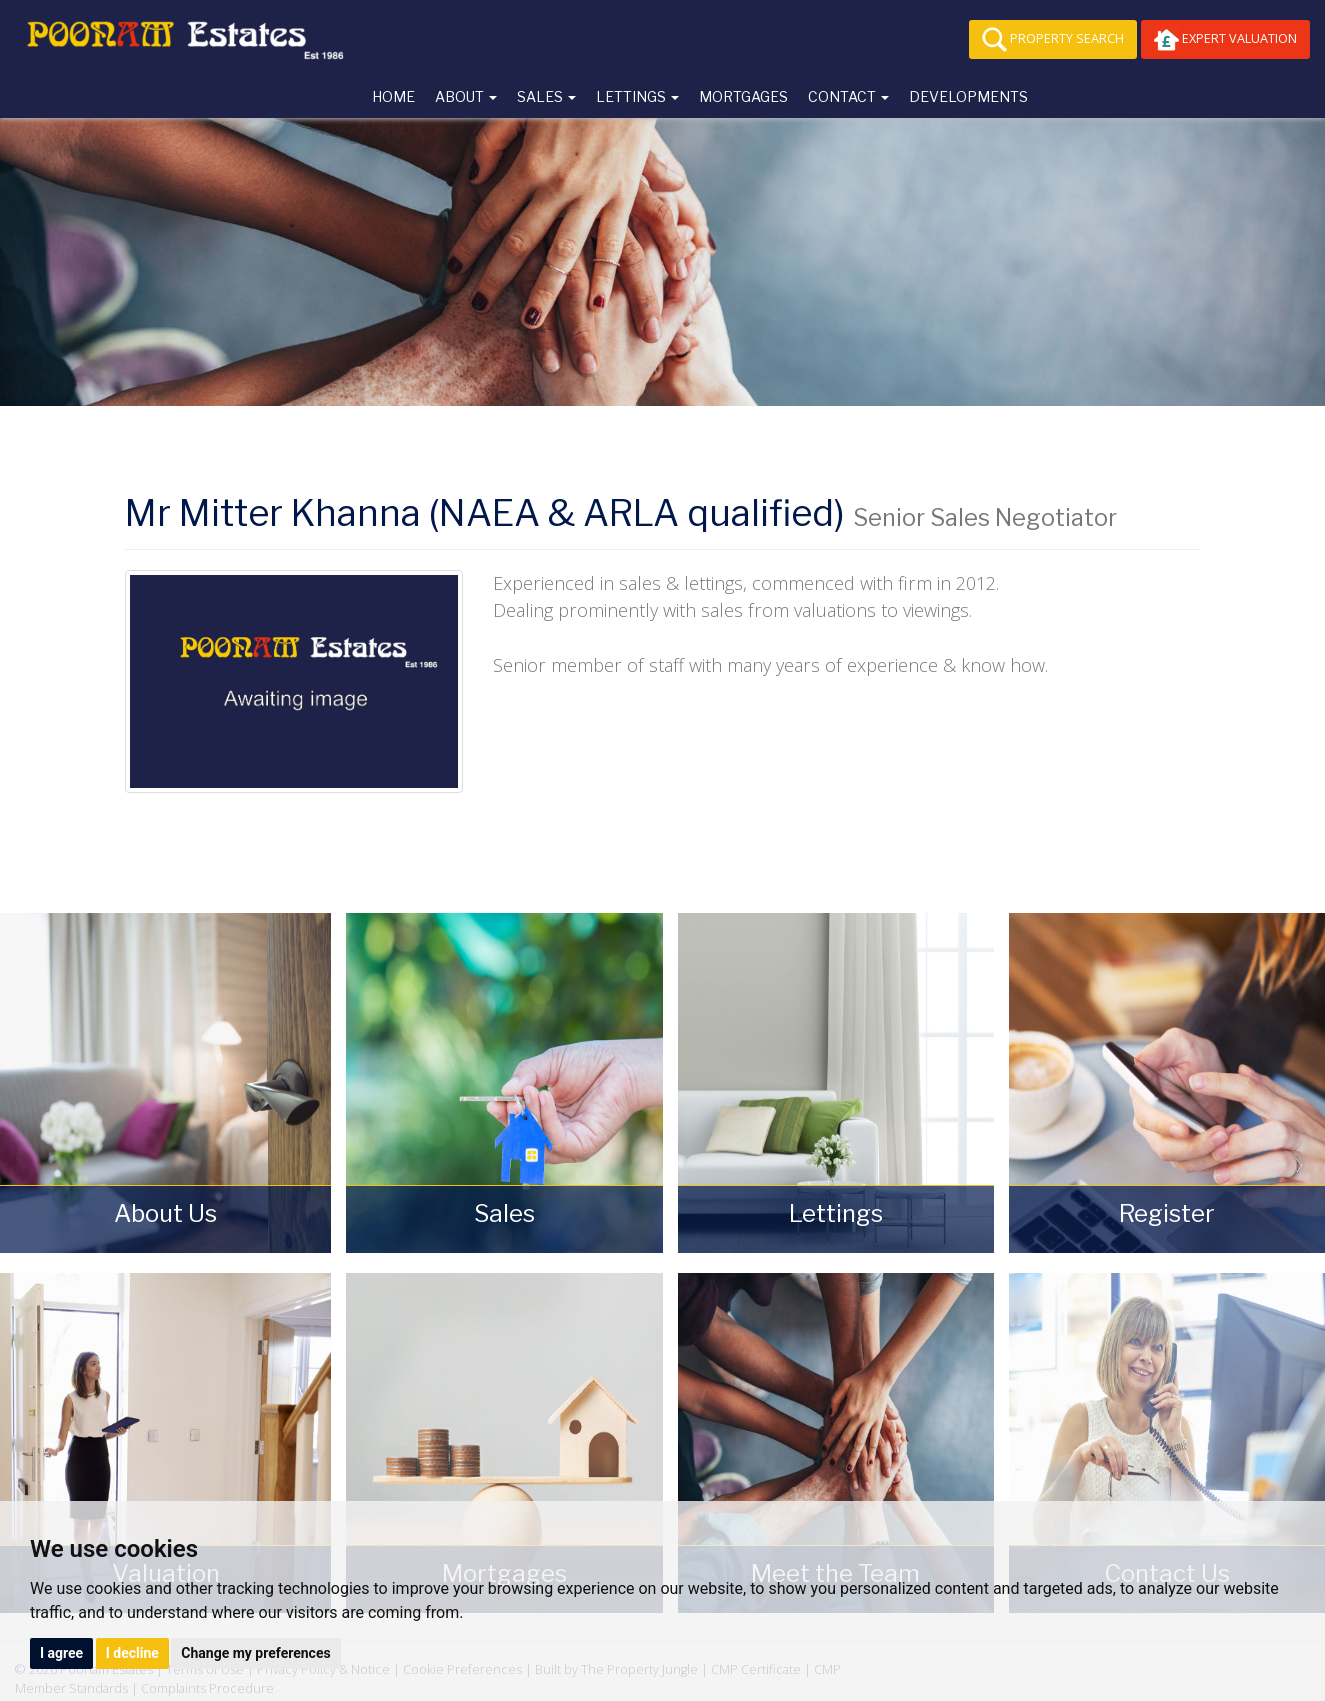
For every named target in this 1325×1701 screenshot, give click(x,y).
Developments (968, 96)
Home (393, 96)
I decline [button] (132, 1653)
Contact (848, 96)
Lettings (637, 96)
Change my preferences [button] (255, 1653)
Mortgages (743, 96)
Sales (546, 96)
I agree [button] (61, 1653)
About (466, 96)
